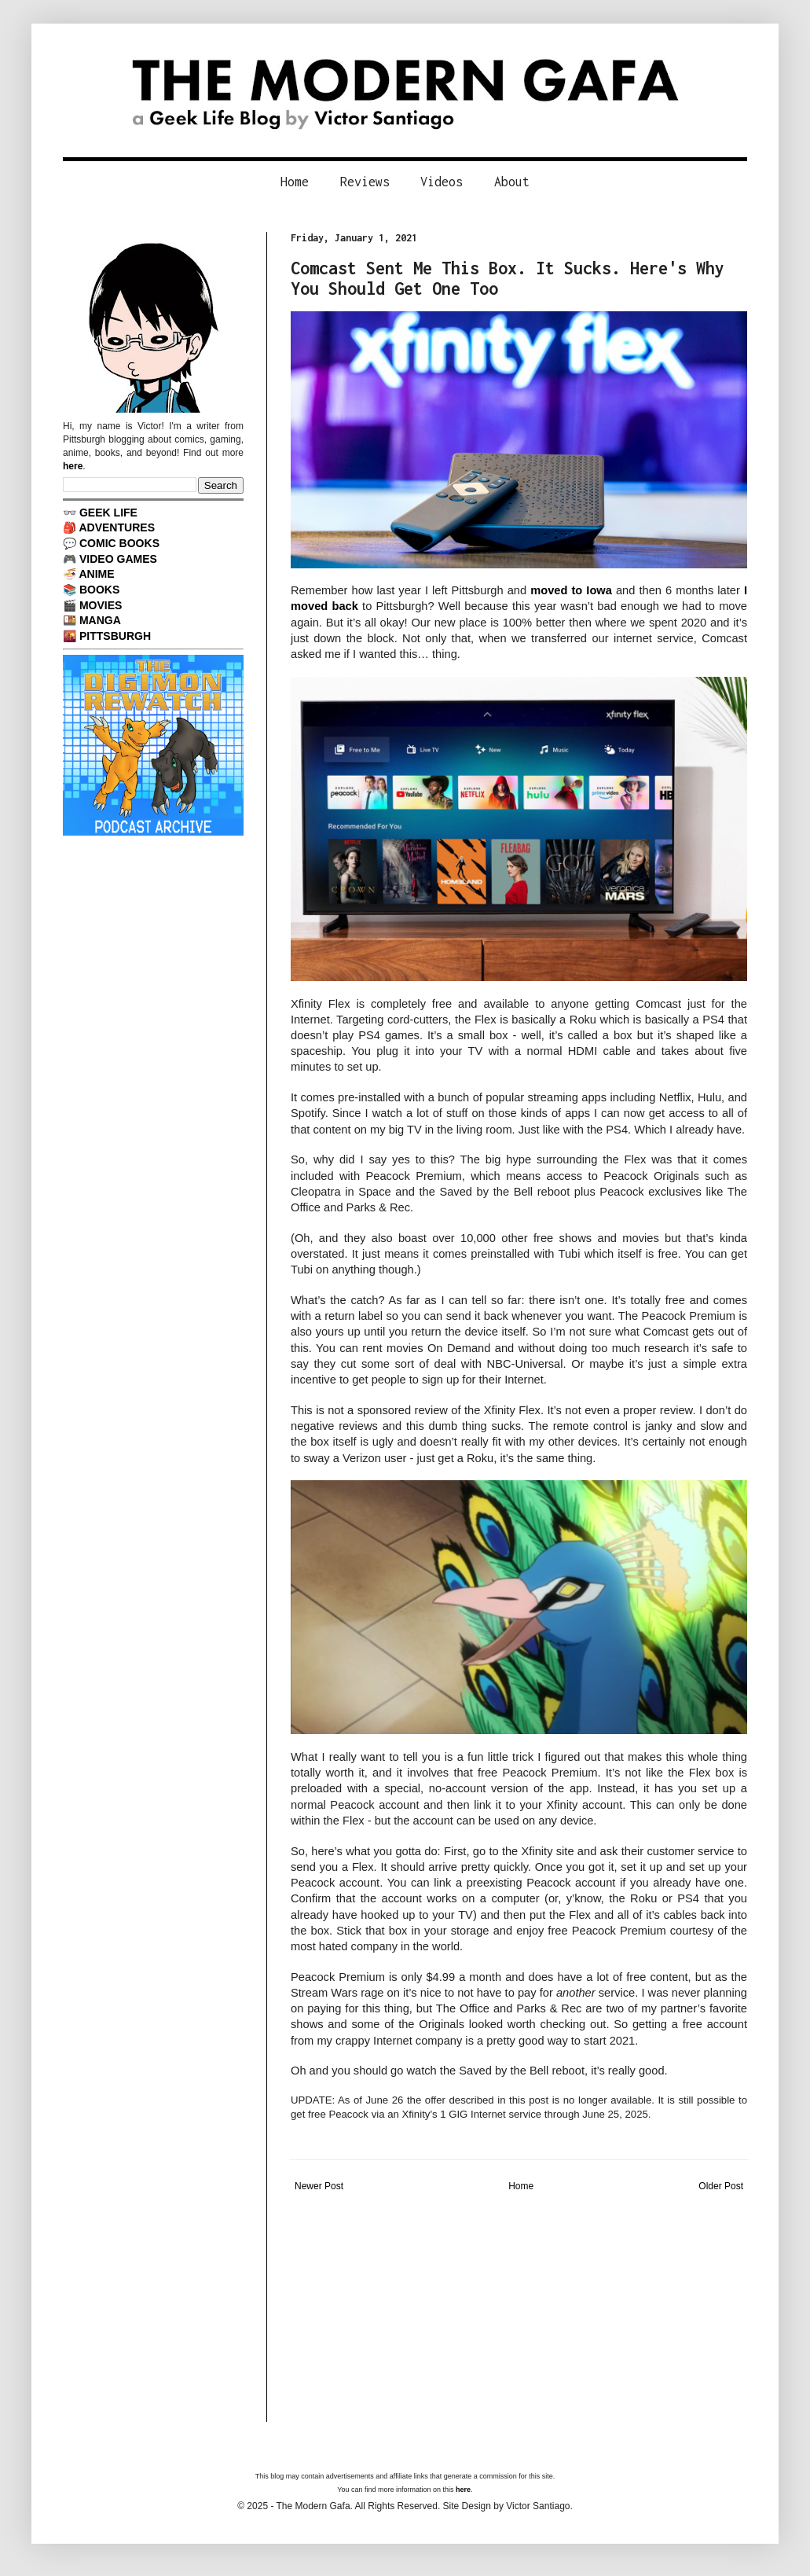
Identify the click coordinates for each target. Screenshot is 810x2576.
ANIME (96, 574)
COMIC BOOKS (119, 543)
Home (294, 182)
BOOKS (99, 589)
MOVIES (101, 605)
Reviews (365, 182)
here (72, 466)
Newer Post (319, 2186)
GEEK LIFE (108, 512)
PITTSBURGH (115, 636)
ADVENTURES (117, 527)
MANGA (100, 620)
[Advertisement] (519, 2312)
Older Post (720, 2186)
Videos (441, 182)
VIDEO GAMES (118, 559)
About (512, 182)
